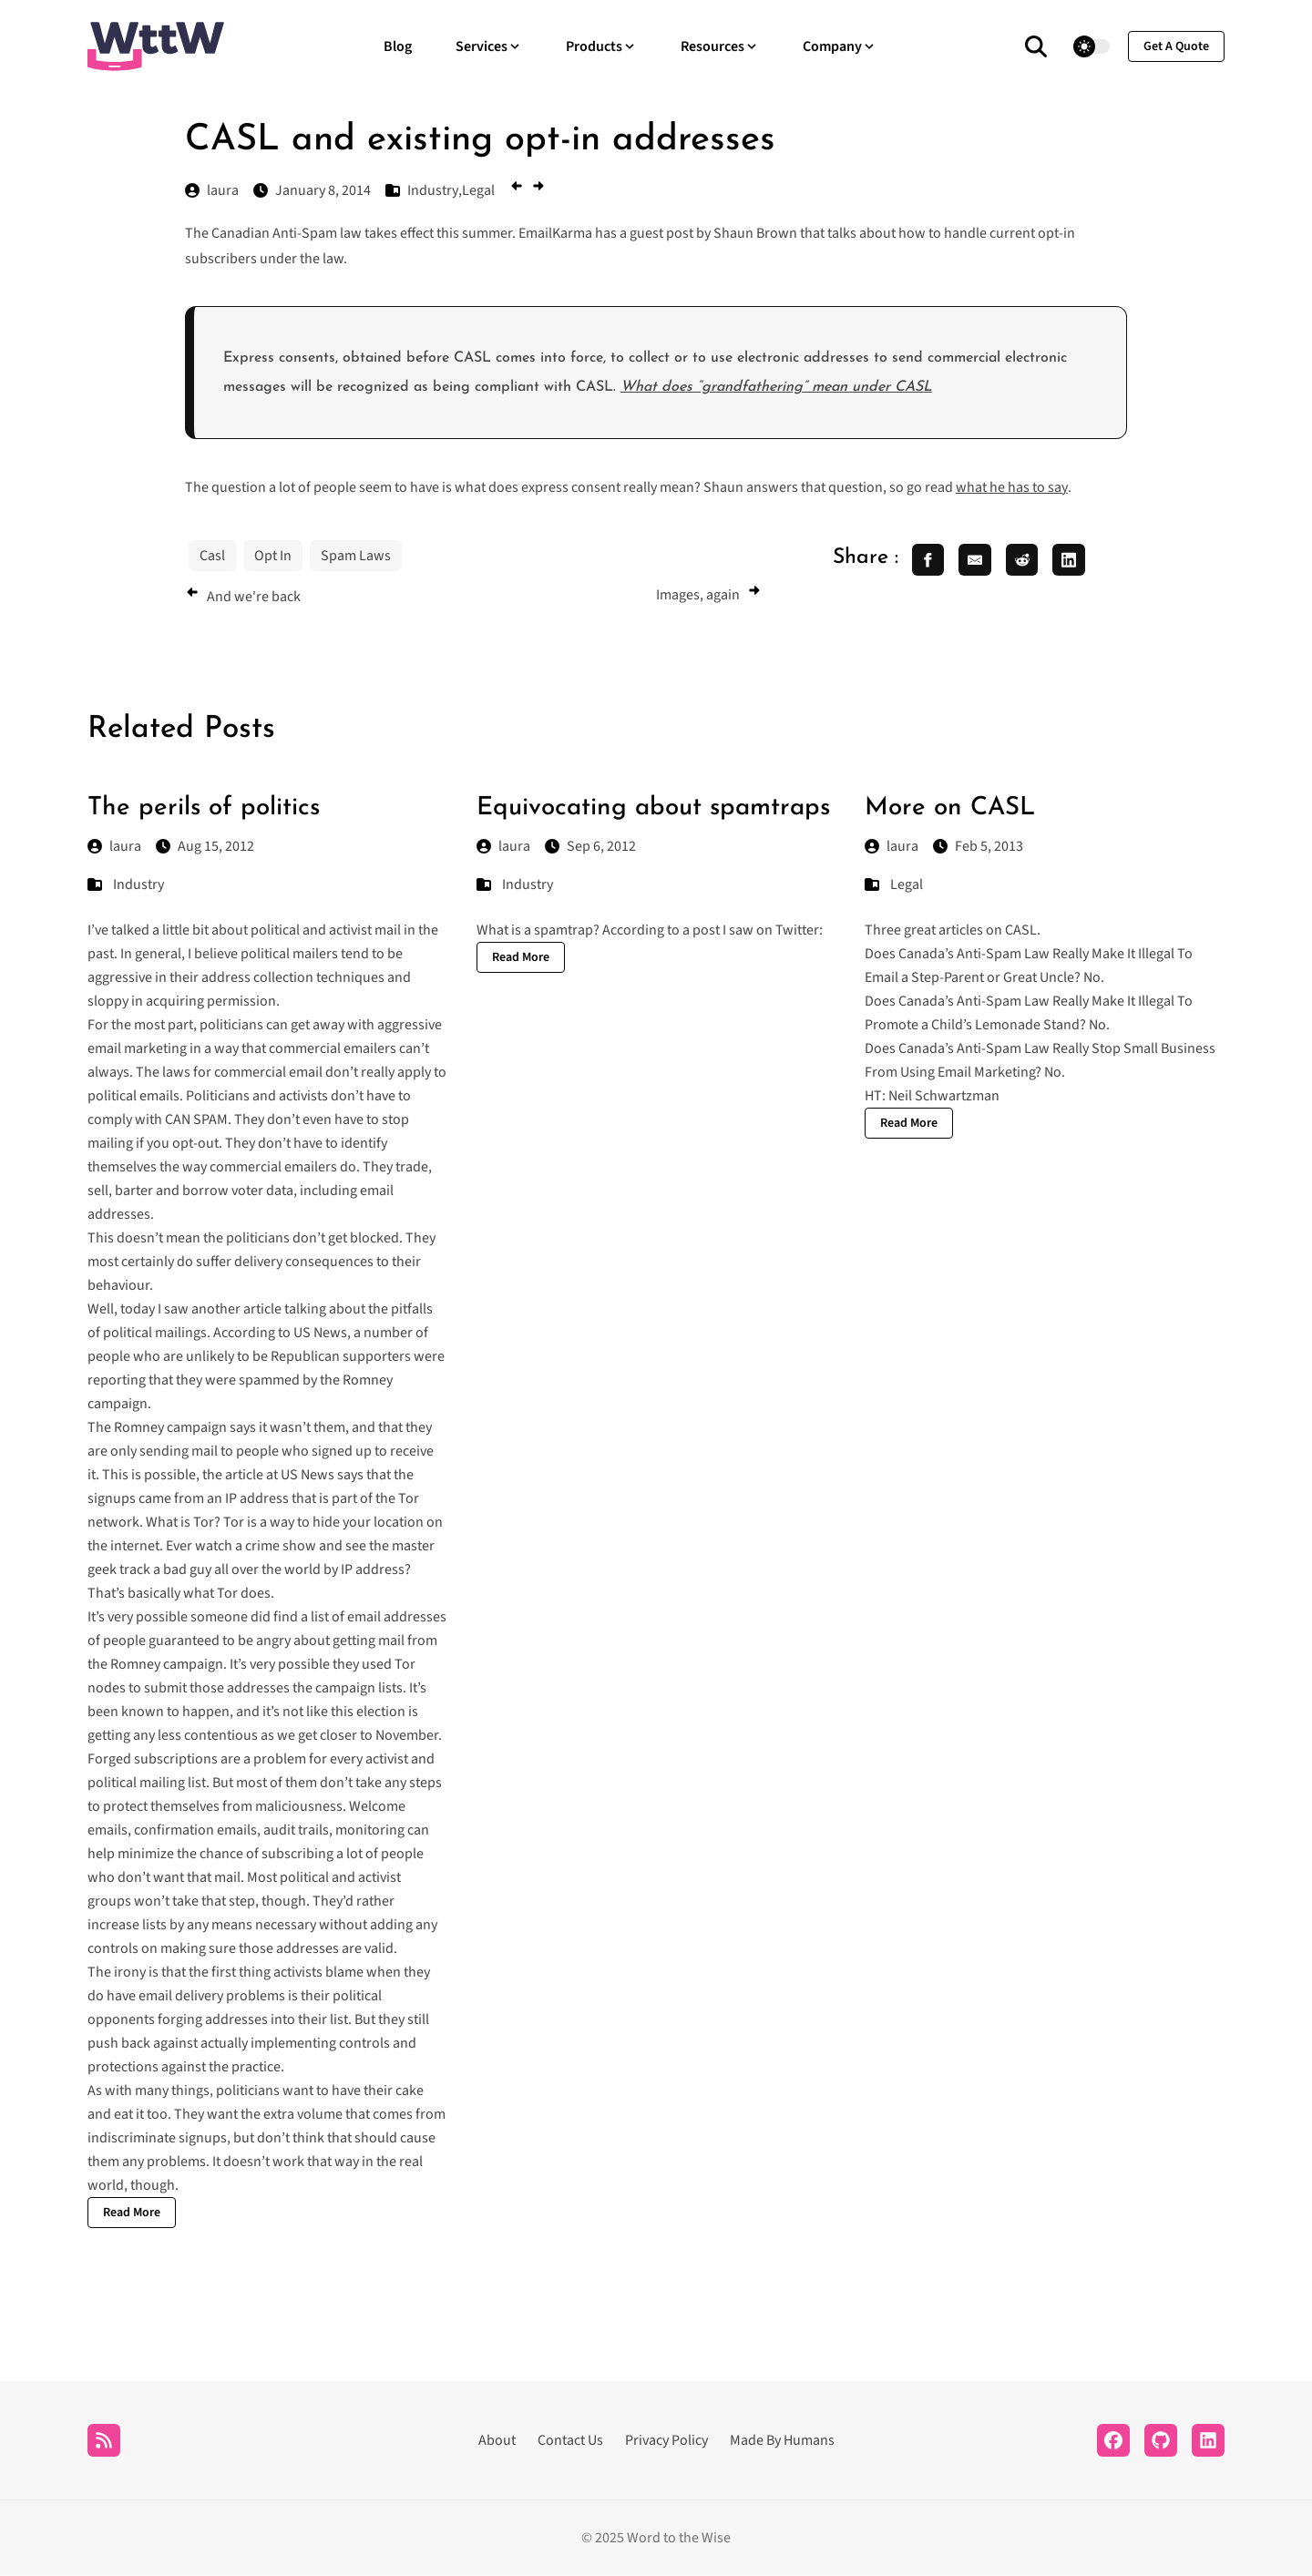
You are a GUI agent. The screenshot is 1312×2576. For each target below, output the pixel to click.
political (275, 931)
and (314, 931)
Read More (131, 2213)
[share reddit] (1023, 560)
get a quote (1176, 46)
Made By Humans (782, 2441)
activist (350, 931)
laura (114, 847)
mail (387, 931)
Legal (906, 885)
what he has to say (1012, 487)
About (497, 2441)
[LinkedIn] (1208, 2441)
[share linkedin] (1070, 560)
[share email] (975, 560)
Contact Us (570, 2441)
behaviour (118, 1286)
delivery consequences (304, 1262)
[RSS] (103, 2441)
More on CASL (950, 808)
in (409, 931)
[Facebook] (1113, 2441)
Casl (212, 556)
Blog (398, 46)
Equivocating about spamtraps (653, 808)
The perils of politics (203, 808)
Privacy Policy (666, 2441)
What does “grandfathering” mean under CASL (776, 387)
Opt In (273, 556)
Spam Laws (356, 556)
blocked (374, 1239)
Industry (138, 885)
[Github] (1160, 2441)
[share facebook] (928, 560)
